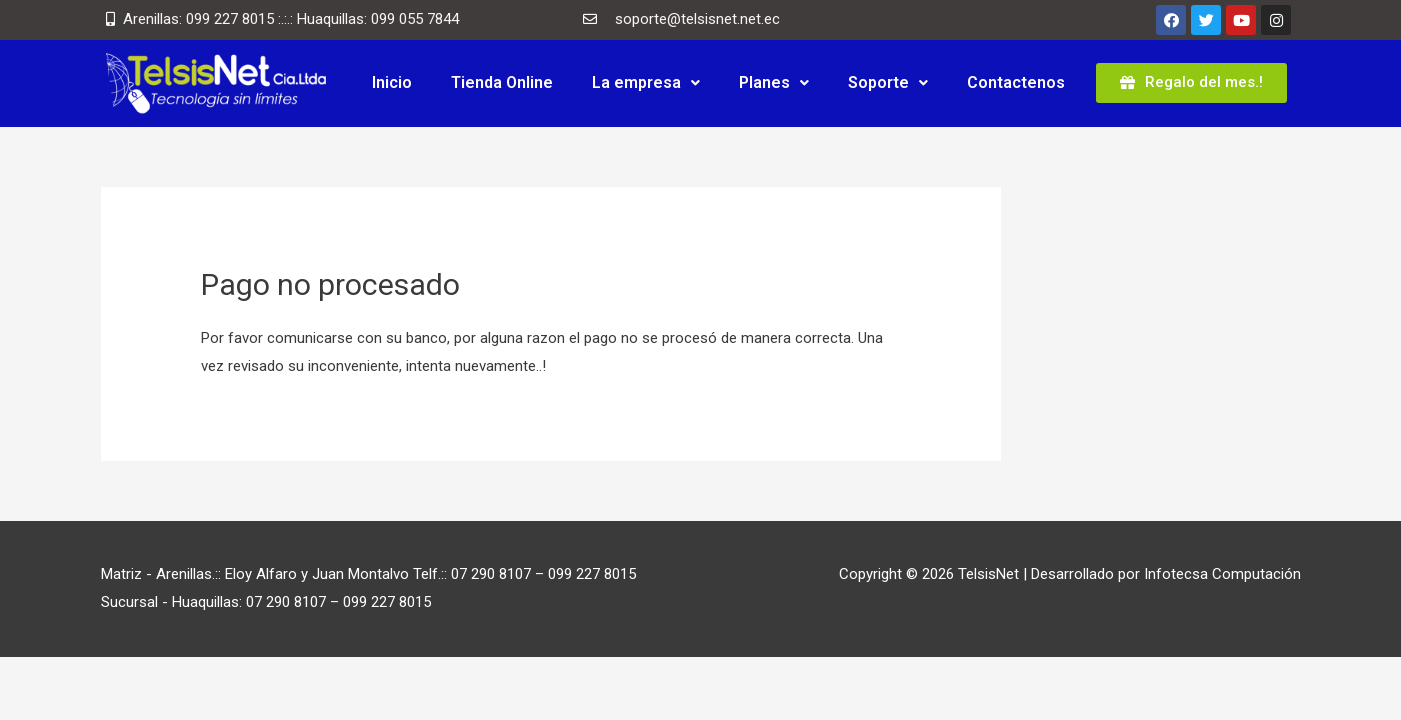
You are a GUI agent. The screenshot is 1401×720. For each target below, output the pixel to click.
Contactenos (1016, 82)
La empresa (646, 82)
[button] (1191, 83)
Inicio (392, 82)
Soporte (888, 82)
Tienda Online (502, 82)
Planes (774, 82)
